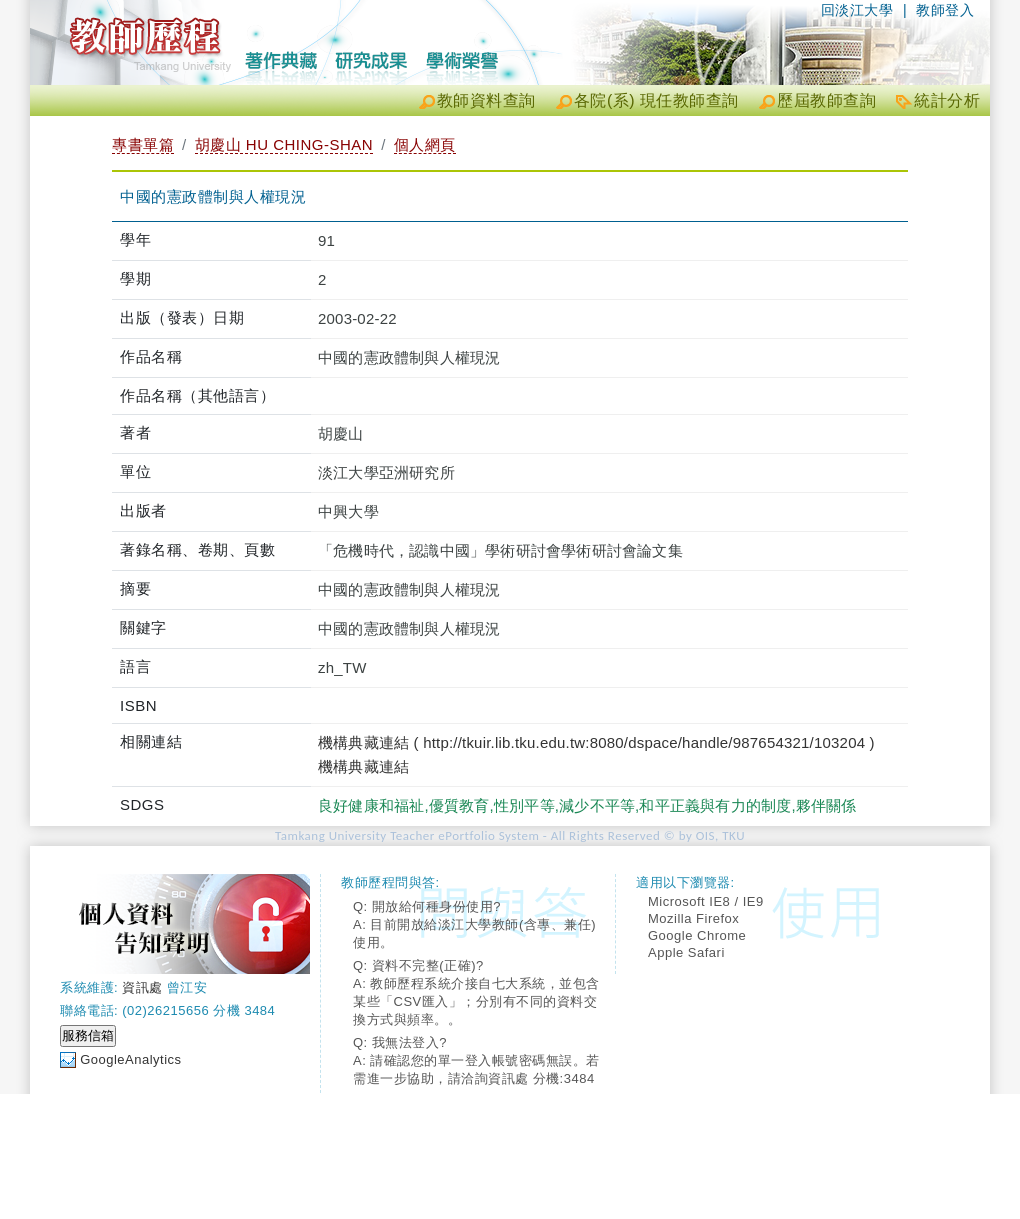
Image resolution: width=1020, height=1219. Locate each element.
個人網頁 (425, 144)
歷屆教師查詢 (826, 100)
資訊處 (142, 987)
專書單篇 (143, 144)
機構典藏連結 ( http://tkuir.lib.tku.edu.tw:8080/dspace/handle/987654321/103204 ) (596, 742)
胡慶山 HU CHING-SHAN (284, 144)
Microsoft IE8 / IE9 (706, 901)
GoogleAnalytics (130, 1059)
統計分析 (947, 100)
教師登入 (945, 10)
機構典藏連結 (363, 766)
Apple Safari (686, 952)
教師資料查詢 (486, 100)
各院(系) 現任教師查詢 (656, 100)
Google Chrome (697, 935)
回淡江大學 (857, 10)
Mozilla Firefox (693, 918)
